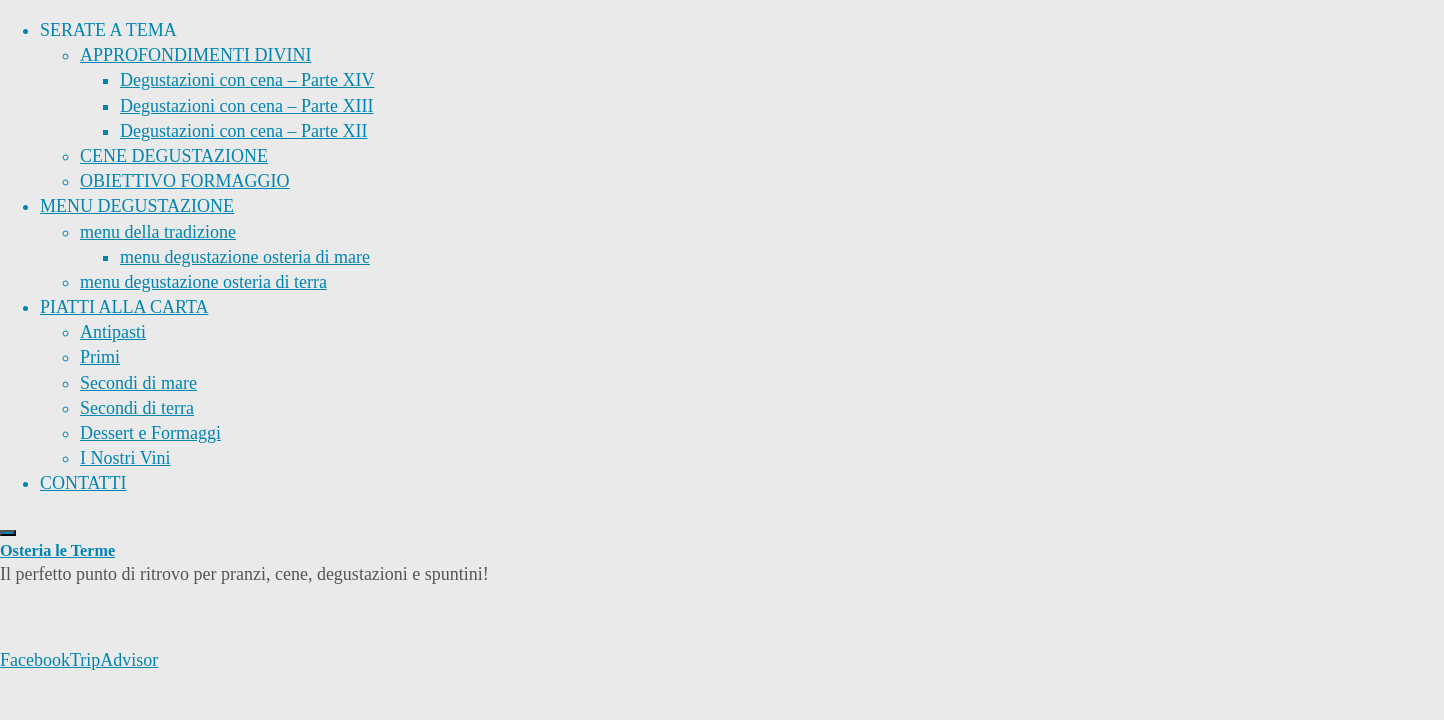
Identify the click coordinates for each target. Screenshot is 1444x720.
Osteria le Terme (57, 551)
